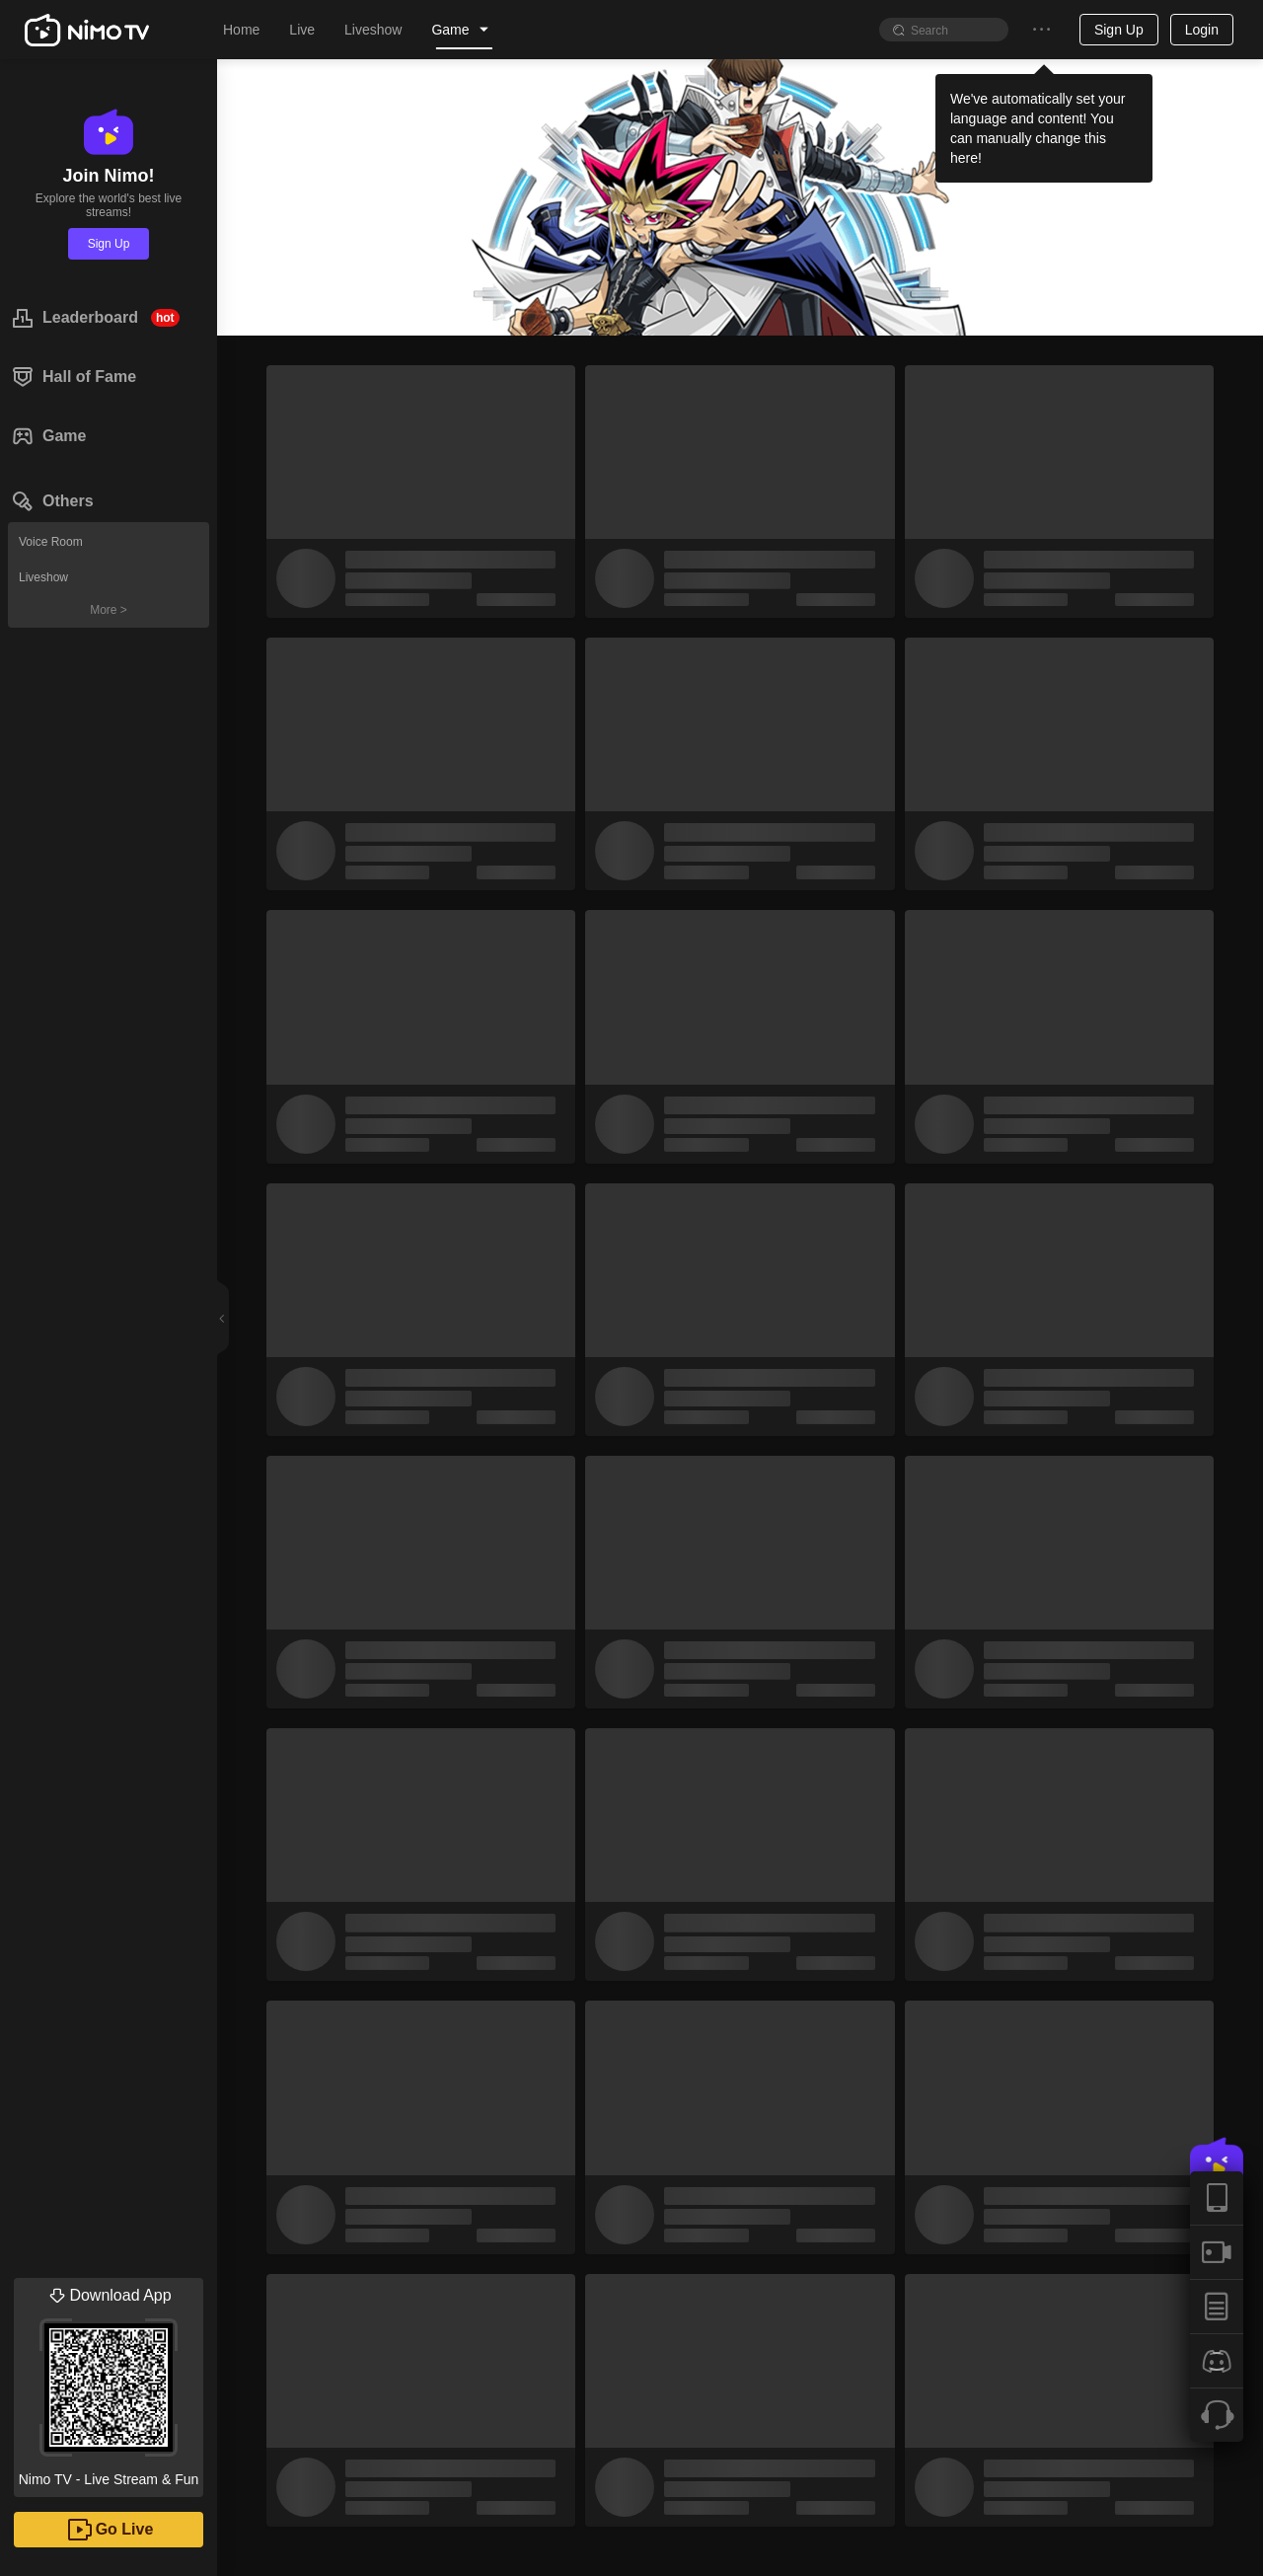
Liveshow (43, 577)
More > (108, 610)
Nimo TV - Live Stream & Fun (108, 2382)
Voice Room (51, 542)
